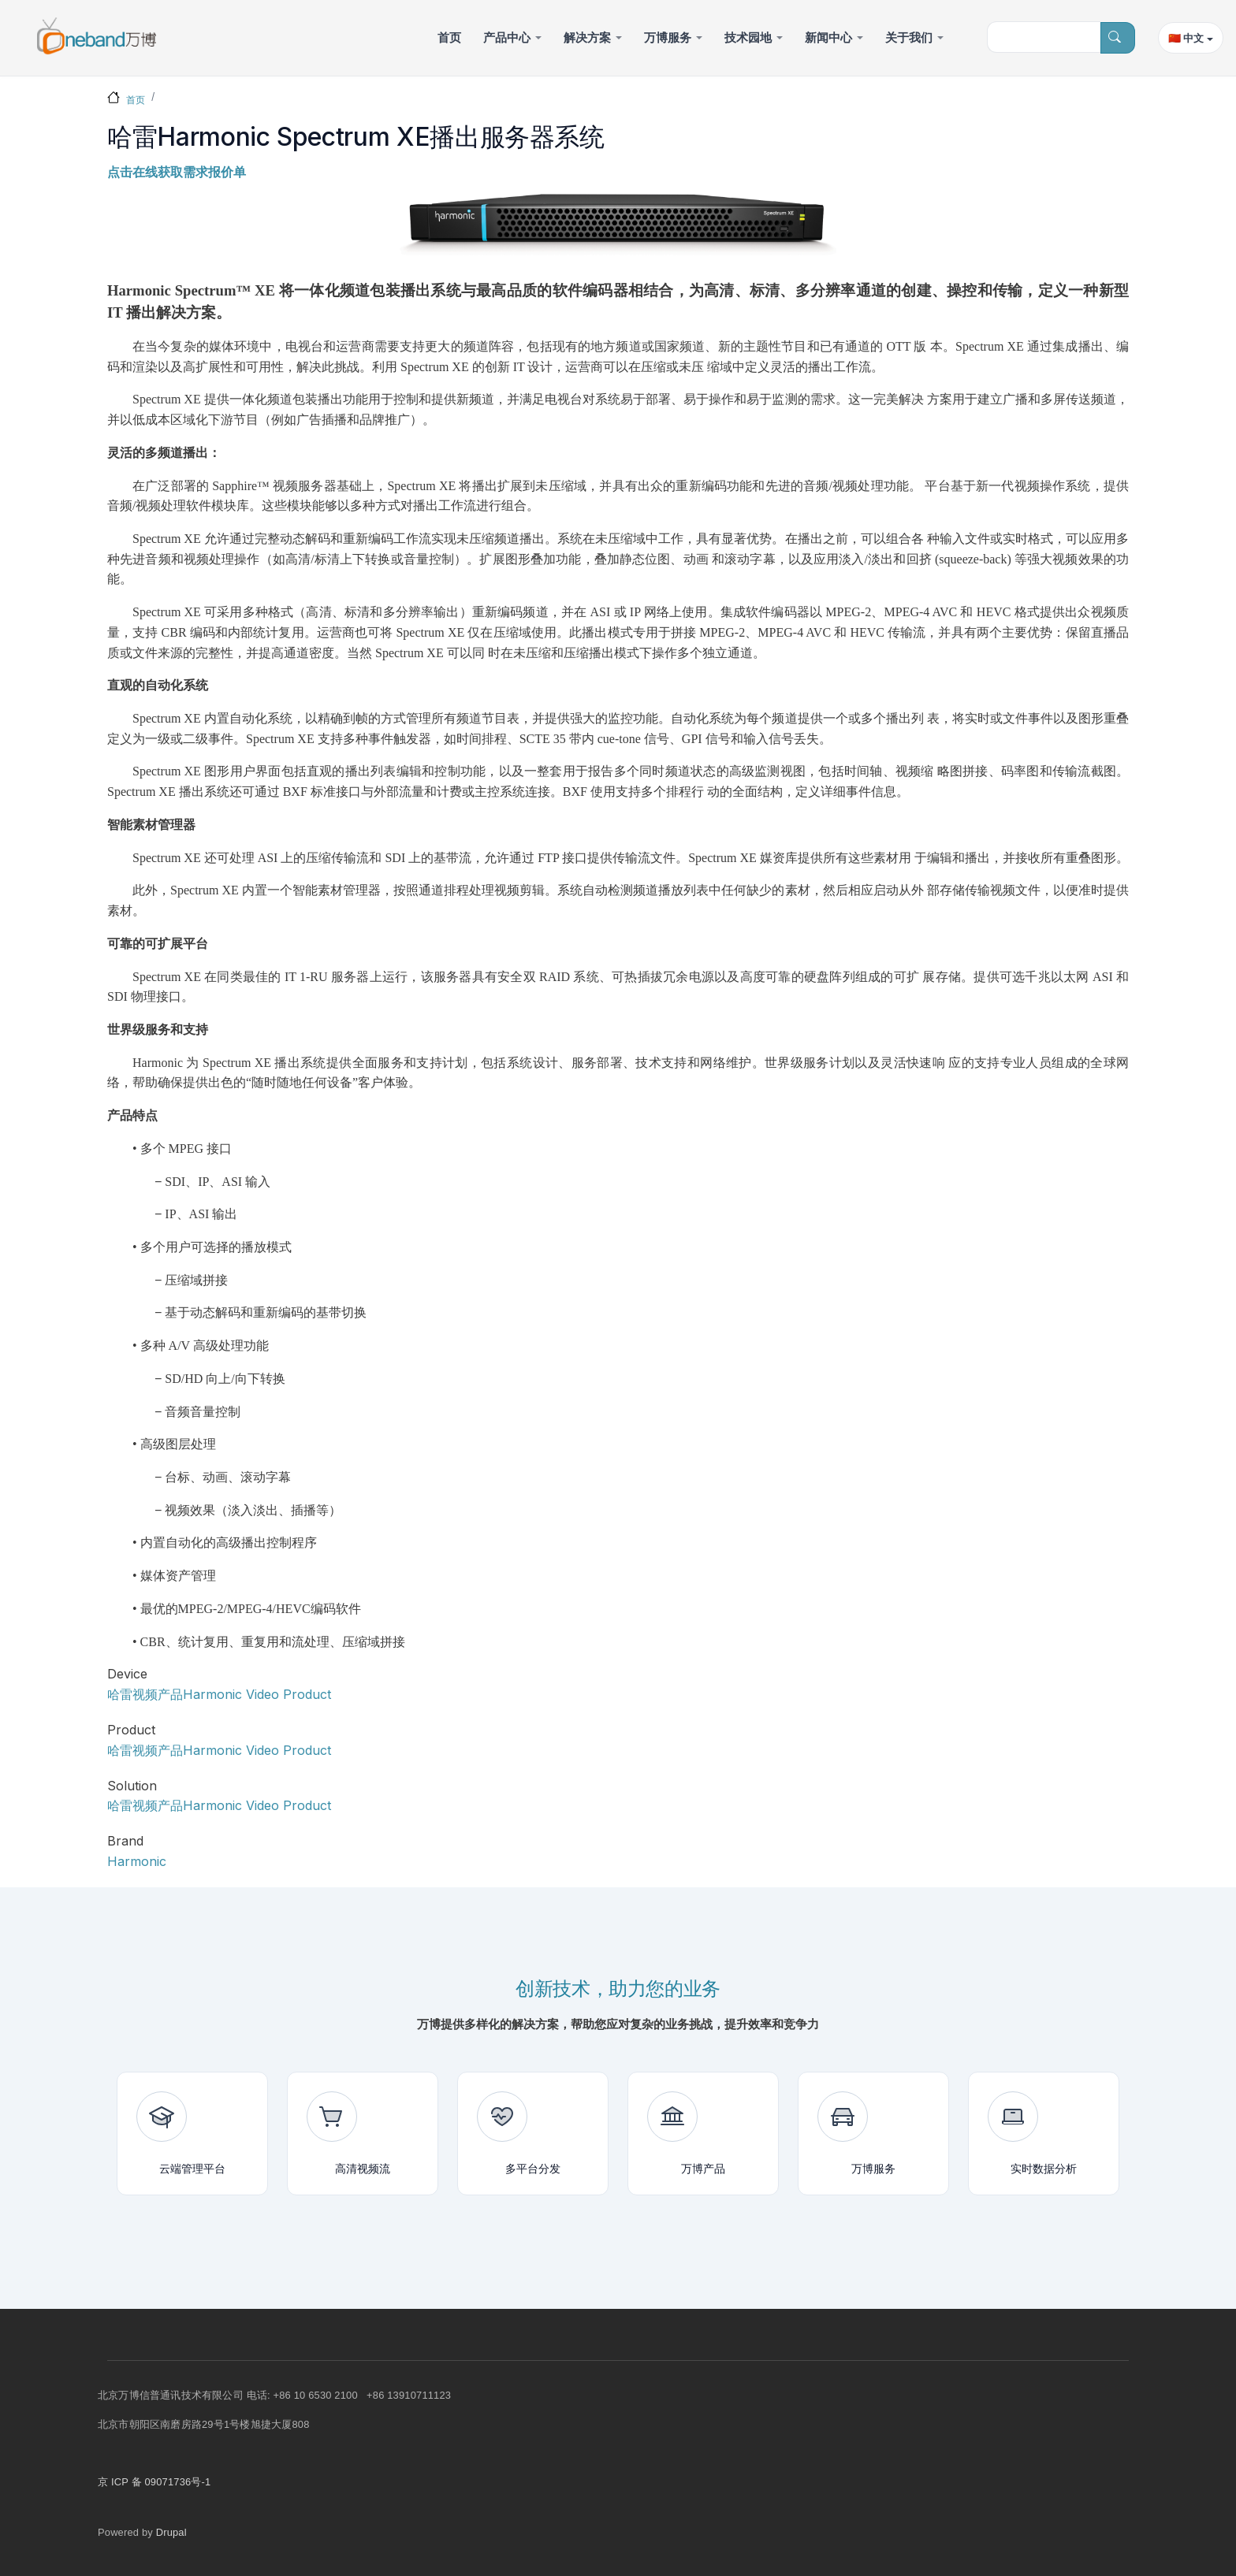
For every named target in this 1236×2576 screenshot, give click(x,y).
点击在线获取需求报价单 (176, 172)
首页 (449, 37)
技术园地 (748, 37)
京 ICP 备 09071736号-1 (154, 2482)
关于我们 (909, 37)
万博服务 (667, 37)
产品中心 (507, 37)
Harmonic (136, 1861)
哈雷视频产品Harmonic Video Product (219, 1694)
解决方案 (587, 37)
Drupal (171, 2532)
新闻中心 (828, 37)
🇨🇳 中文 (1186, 38)
